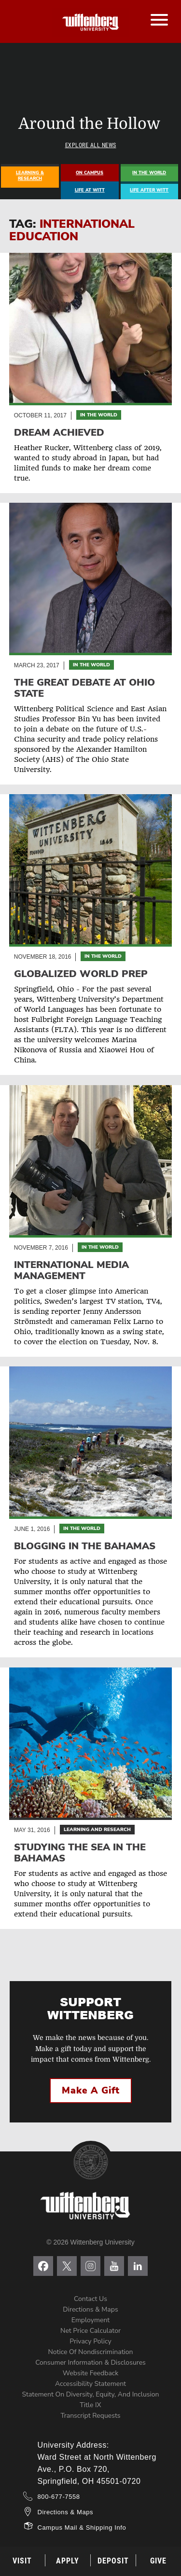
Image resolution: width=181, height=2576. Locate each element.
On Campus (89, 173)
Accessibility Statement (90, 2383)
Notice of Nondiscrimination (90, 2351)
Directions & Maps (90, 2309)
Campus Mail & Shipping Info (82, 2527)
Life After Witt (149, 190)
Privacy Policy (90, 2341)
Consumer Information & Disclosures (90, 2362)
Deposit (113, 2560)
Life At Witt (90, 190)
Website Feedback (91, 2373)
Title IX (90, 2405)
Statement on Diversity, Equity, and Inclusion (90, 2394)
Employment (90, 2320)
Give (158, 2560)
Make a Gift (91, 2090)
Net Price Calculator (90, 2330)
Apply (67, 2560)
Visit (22, 2560)
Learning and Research (97, 1829)
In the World (98, 415)
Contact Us (90, 2298)
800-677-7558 (59, 2496)
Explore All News (90, 145)
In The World (149, 173)
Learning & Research (30, 176)
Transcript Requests (90, 2415)
